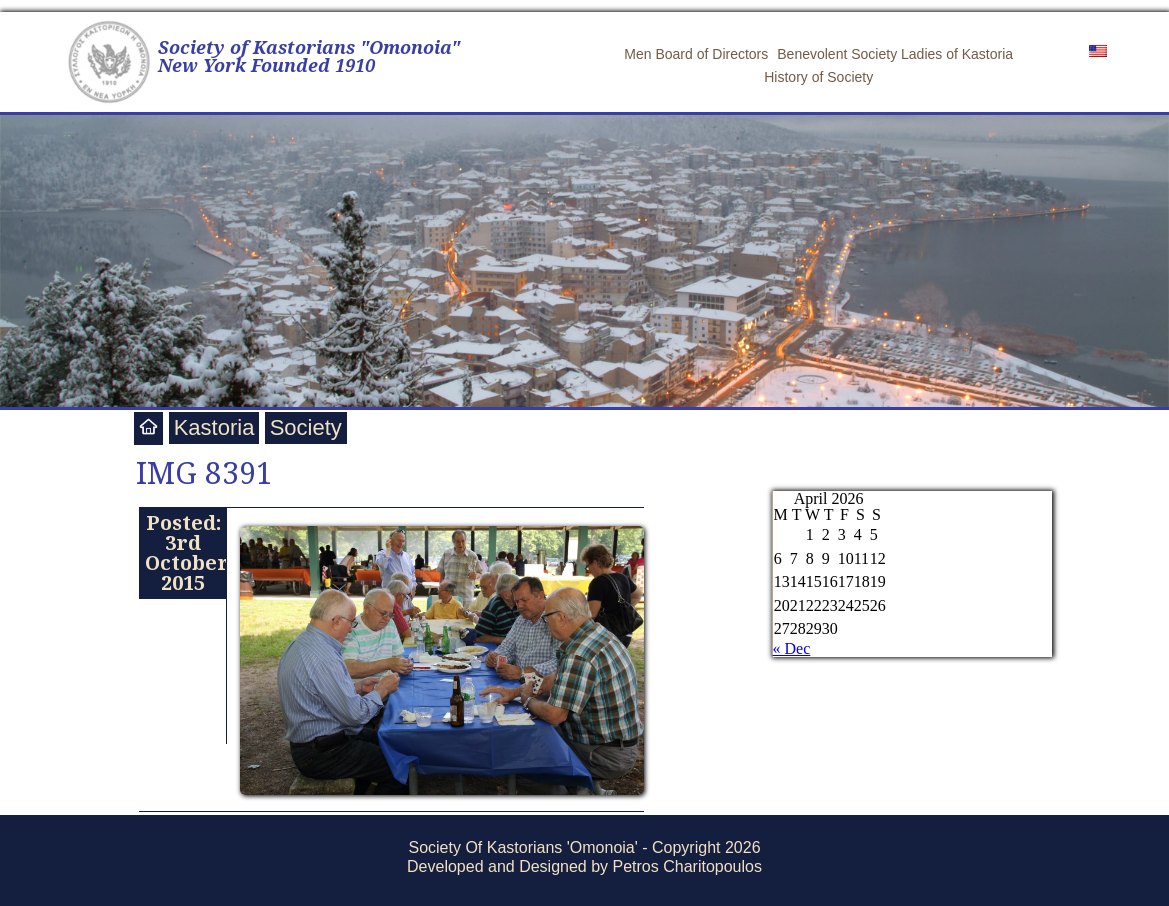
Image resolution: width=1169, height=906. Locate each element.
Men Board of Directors (696, 54)
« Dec (792, 648)
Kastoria (214, 427)
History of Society (818, 77)
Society (306, 427)
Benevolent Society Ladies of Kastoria (895, 54)
